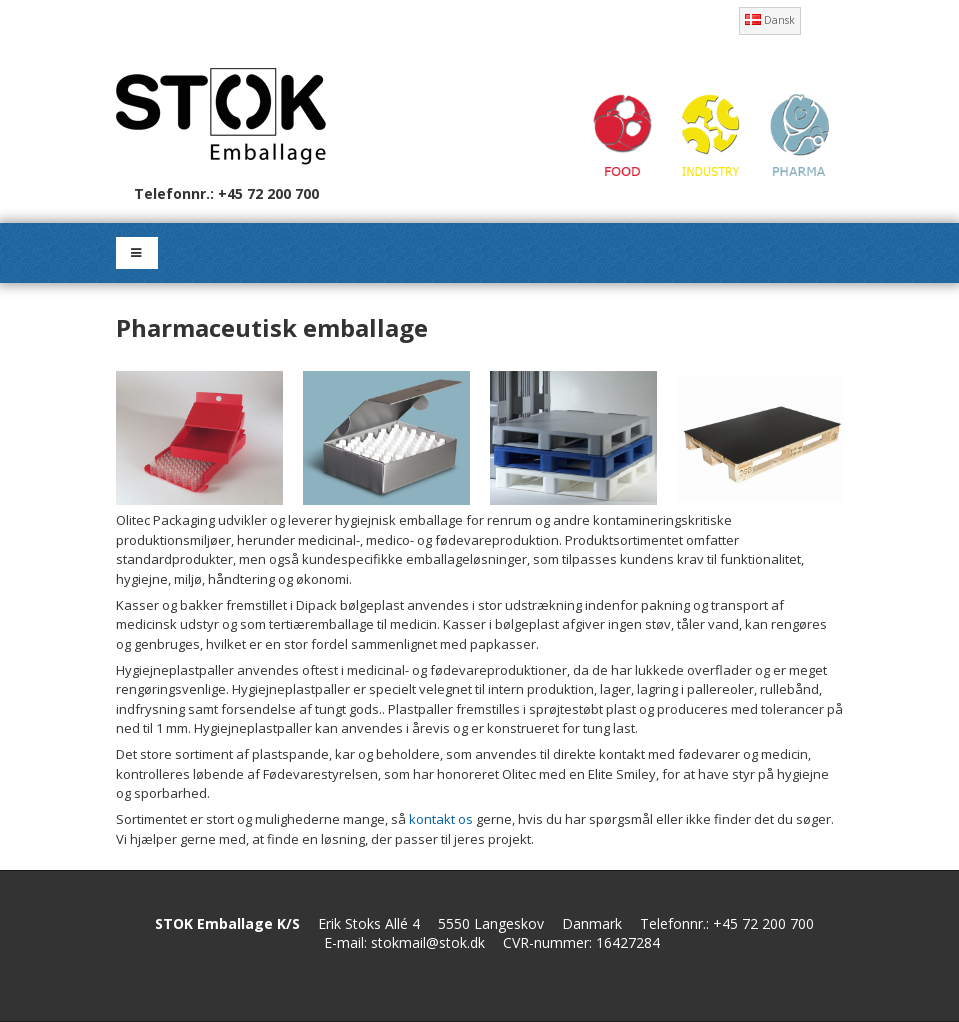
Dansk (770, 20)
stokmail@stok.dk (428, 942)
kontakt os (441, 819)
